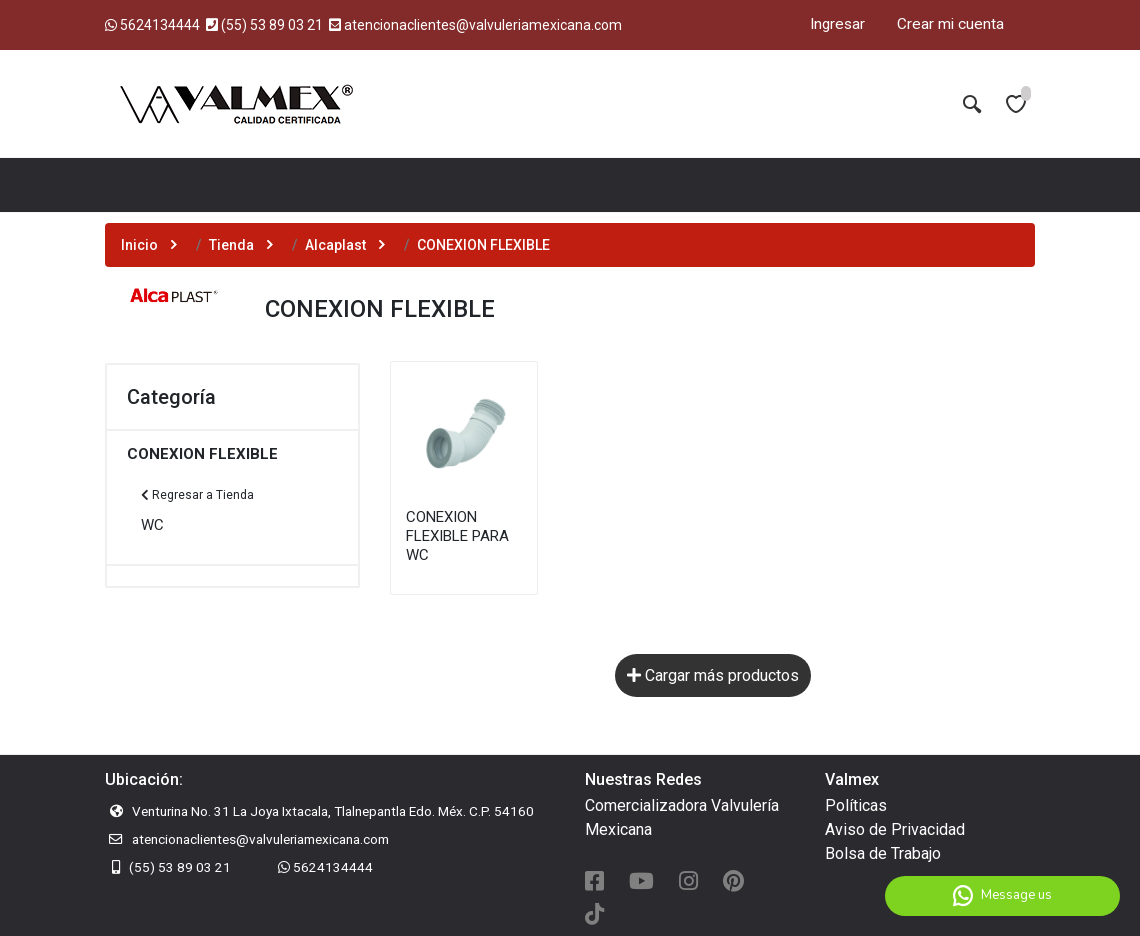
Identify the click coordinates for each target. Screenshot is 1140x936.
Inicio (139, 245)
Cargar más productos (713, 675)
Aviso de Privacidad (895, 829)
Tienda (231, 245)
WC (152, 525)
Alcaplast (335, 245)
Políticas (856, 805)
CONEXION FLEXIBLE (202, 454)
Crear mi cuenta (950, 24)
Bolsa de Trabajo (883, 853)
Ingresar (837, 24)
